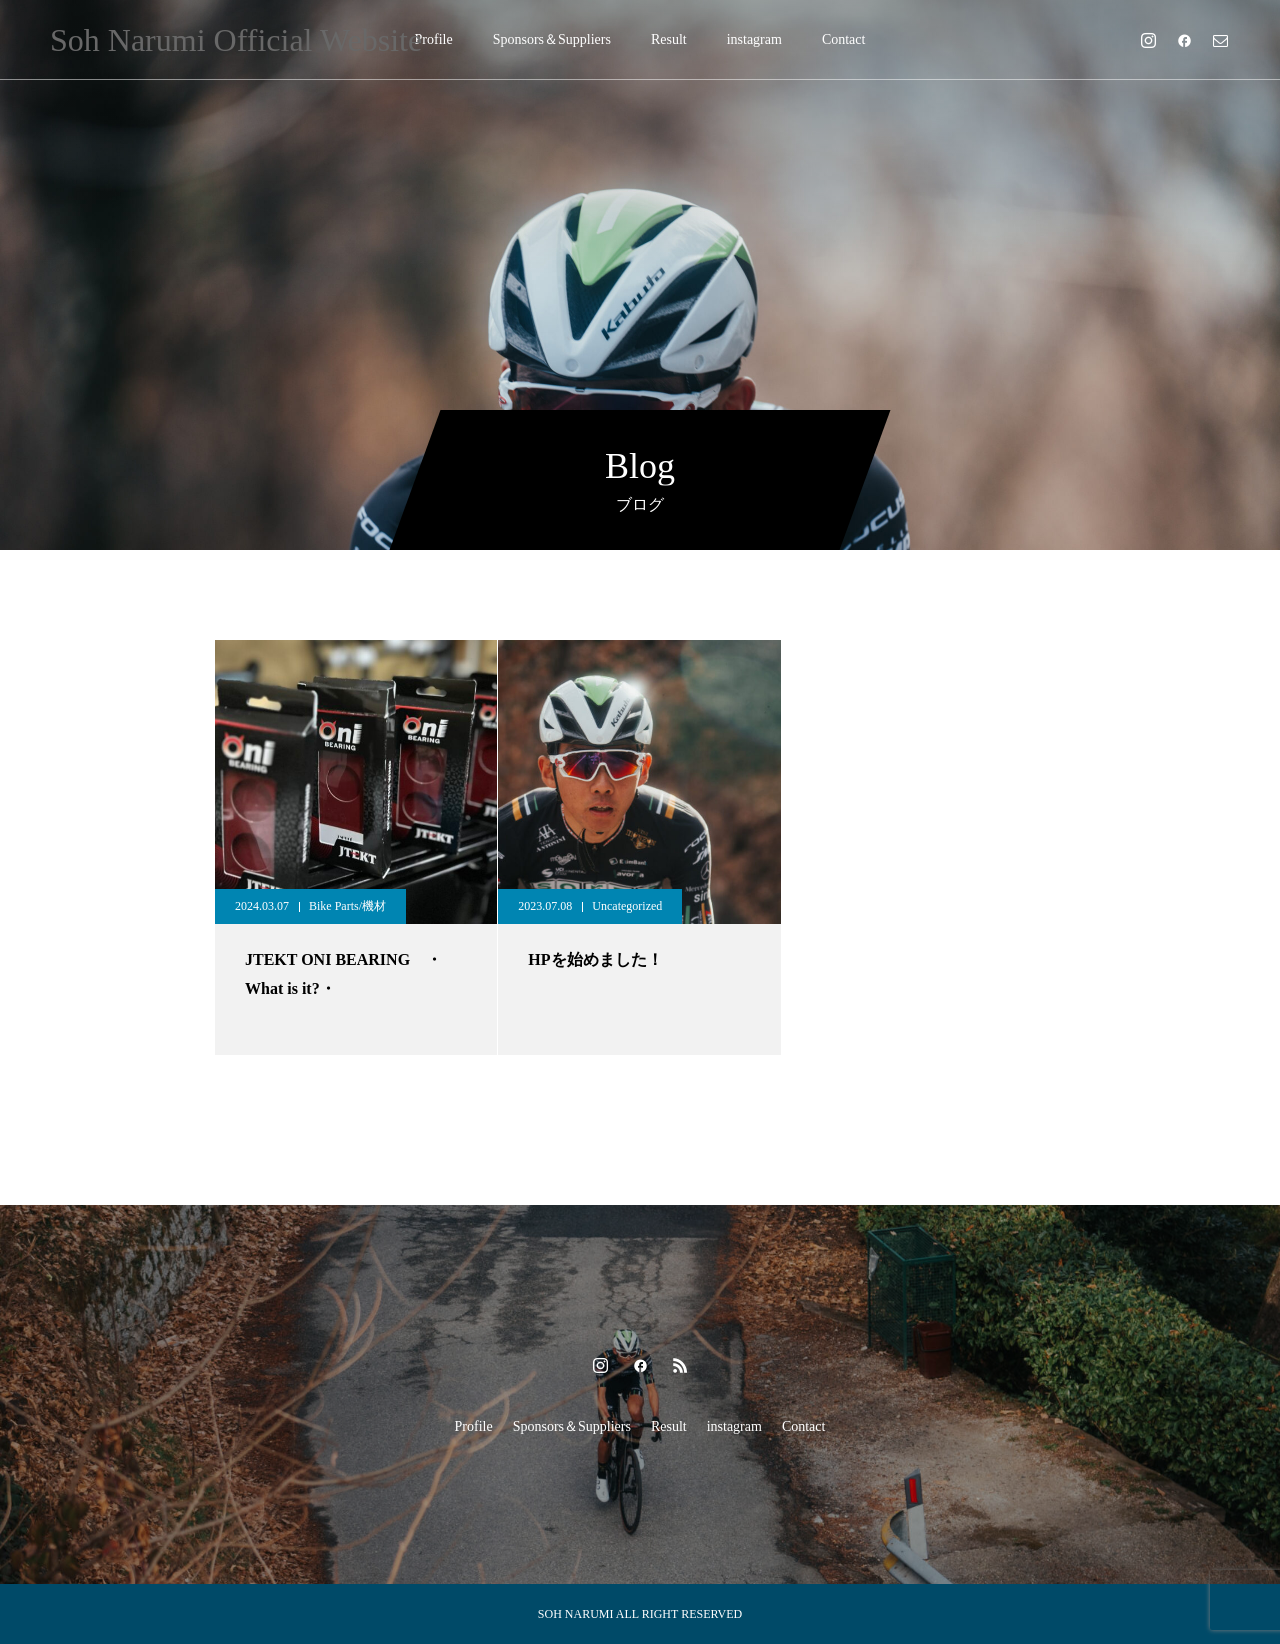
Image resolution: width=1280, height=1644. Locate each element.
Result (669, 39)
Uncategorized (627, 906)
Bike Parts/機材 (347, 906)
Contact (844, 39)
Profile (434, 39)
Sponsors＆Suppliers (552, 39)
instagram (754, 39)
